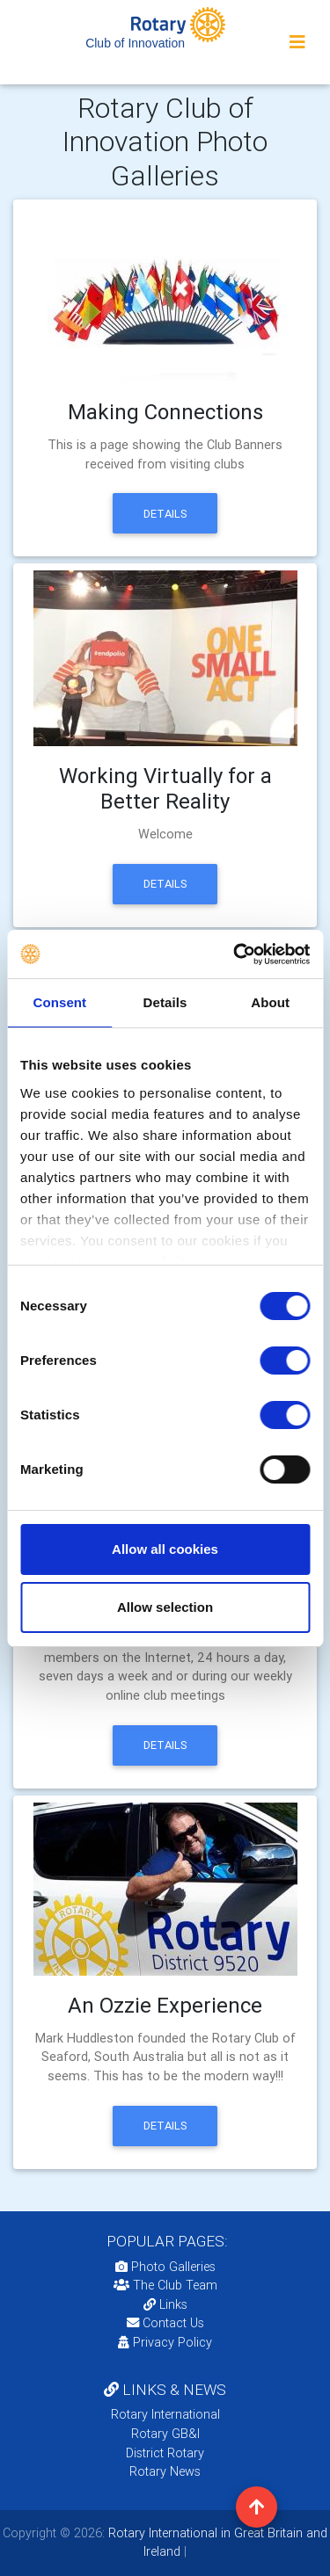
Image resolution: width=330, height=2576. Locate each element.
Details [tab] (165, 1002)
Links (165, 2304)
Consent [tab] (59, 1002)
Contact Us (165, 2323)
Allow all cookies (165, 1549)
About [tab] (270, 1002)
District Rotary (165, 2453)
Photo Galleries (165, 2267)
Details (165, 513)
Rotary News (165, 2471)
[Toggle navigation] (297, 42)
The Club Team (165, 2285)
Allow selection (165, 1607)
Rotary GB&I (165, 2434)
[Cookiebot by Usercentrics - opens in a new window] (235, 954)
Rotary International (165, 2414)
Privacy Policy (165, 2342)
